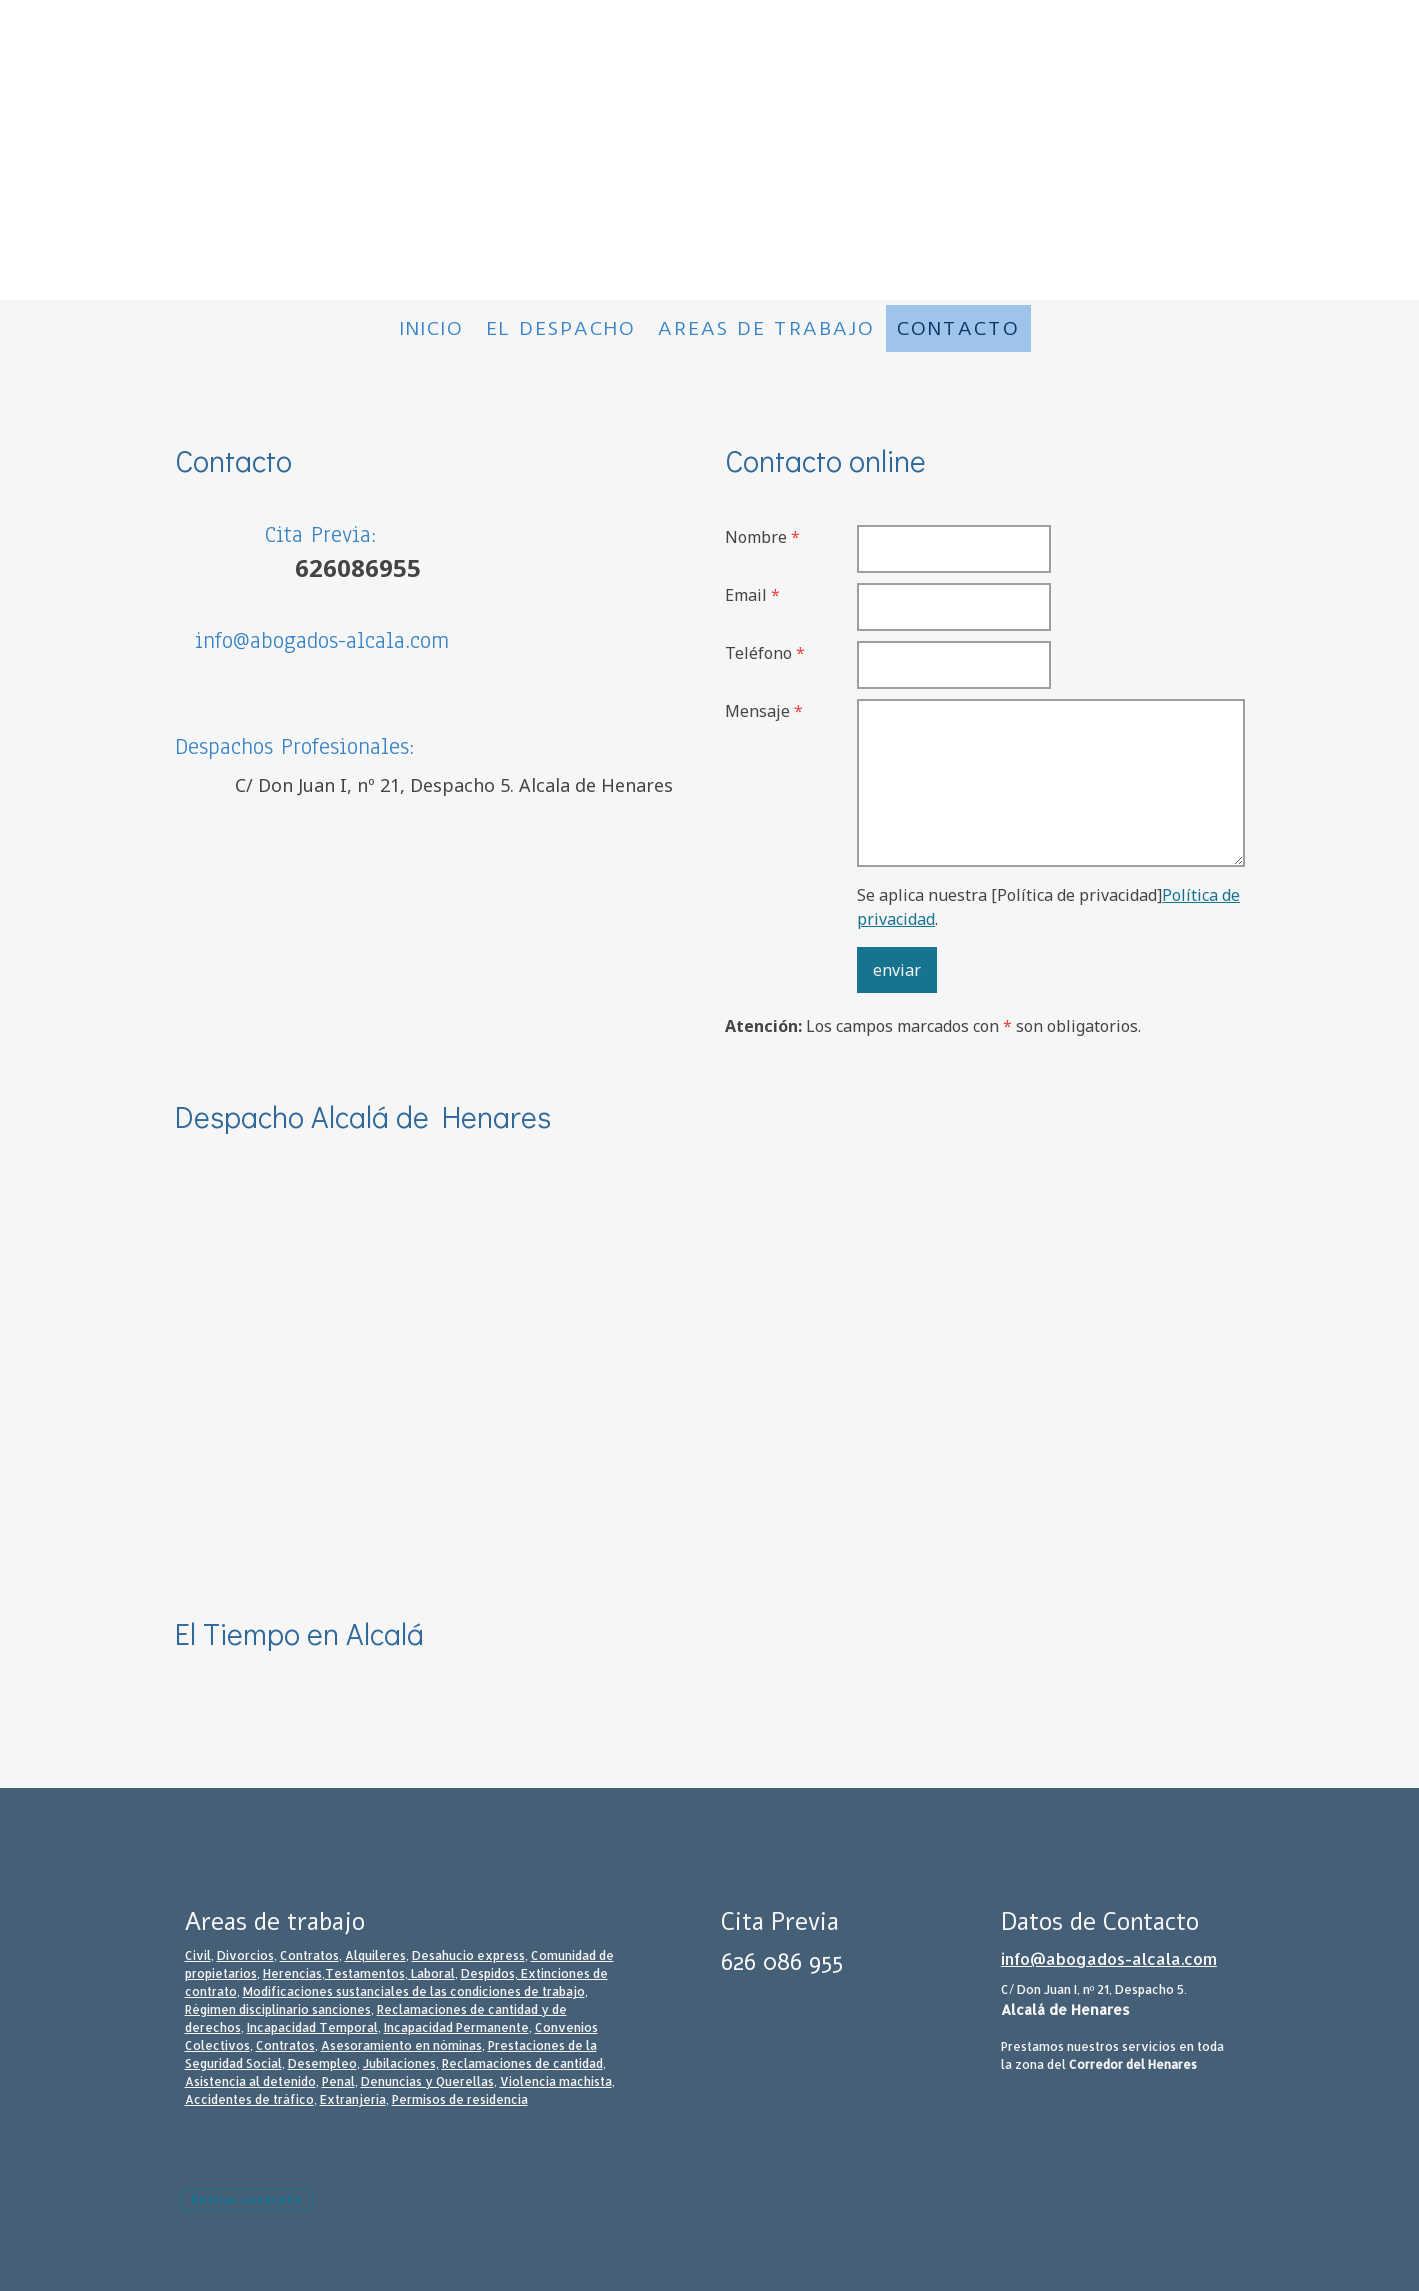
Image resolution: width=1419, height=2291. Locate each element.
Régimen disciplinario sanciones (278, 2009)
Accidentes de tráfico (249, 2099)
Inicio (432, 328)
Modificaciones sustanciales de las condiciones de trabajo (414, 1991)
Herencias (292, 1973)
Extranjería (353, 2099)
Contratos (309, 1955)
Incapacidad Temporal (312, 2027)
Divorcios (245, 1955)
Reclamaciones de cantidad (522, 2063)
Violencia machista (556, 2081)
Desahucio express (468, 1955)
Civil (198, 1955)
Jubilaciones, (401, 2063)
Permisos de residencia (460, 2099)
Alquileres (375, 1955)
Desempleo (322, 2063)
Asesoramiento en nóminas (401, 2045)
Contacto (958, 328)
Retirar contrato (246, 2199)
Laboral (433, 1973)
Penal (338, 2081)
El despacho (561, 328)
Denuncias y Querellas (427, 2081)
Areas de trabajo (766, 328)
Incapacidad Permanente (456, 2027)
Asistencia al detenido (250, 2081)
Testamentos (365, 1973)
